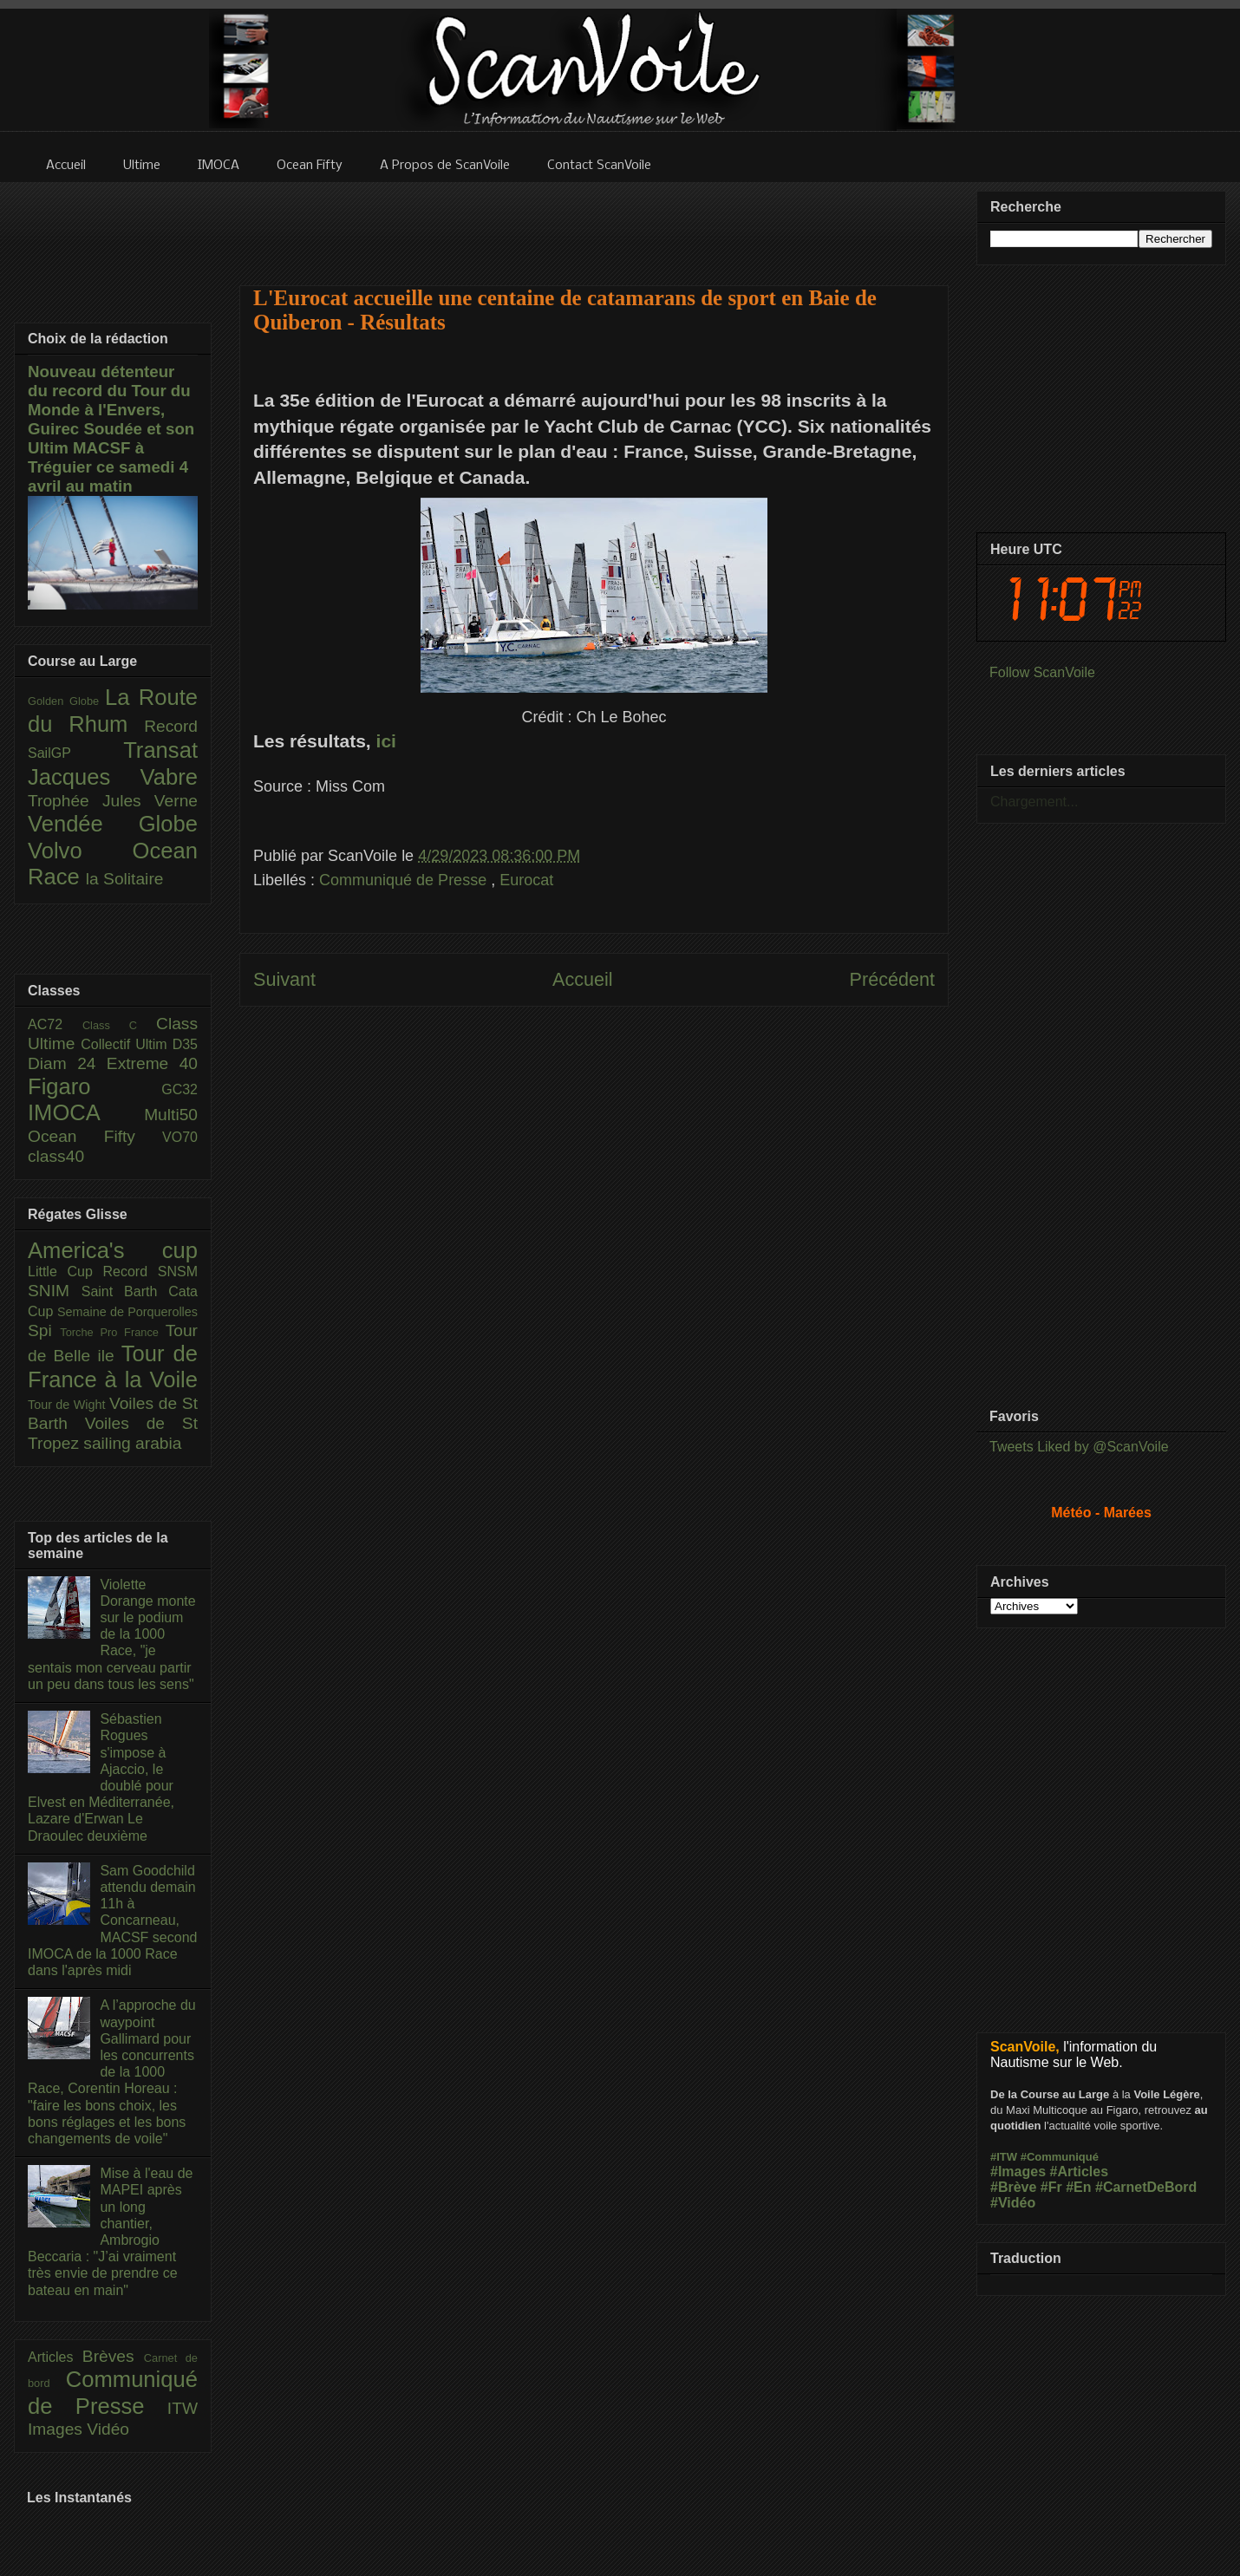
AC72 (55, 1024)
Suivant (284, 979)
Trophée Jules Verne (113, 801)
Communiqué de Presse (405, 880)
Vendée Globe (113, 824)
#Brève (1013, 2187)
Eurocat (526, 880)
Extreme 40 (152, 1063)
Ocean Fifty (95, 1136)
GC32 (179, 1089)
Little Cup (65, 1271)
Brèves (113, 2356)
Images (57, 2429)
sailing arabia (132, 1443)
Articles (55, 2357)
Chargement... (1034, 801)
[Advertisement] (594, 1200)
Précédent (892, 979)
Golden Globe (66, 701)
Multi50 (171, 1114)
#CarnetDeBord (1146, 2187)
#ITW (1003, 2156)
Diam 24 (67, 1063)
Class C (119, 1025)
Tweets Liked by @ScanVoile (1079, 1446)
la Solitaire (125, 879)
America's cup (113, 1250)
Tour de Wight (68, 1405)
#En (1078, 2187)
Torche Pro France (112, 1332)
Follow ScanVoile (1042, 672)
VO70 (180, 1137)
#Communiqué (1060, 2156)
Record (171, 726)
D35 (185, 1044)
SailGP (75, 753)
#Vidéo (1012, 2202)
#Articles (1079, 2171)
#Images (1018, 2171)
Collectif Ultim (126, 1044)
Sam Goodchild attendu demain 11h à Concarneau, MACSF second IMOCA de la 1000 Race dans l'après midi (112, 1920)
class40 (56, 1156)
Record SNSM (150, 1271)
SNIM (55, 1290)
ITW (182, 2408)
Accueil (582, 979)
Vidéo (108, 2429)
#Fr (1051, 2187)
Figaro (94, 1086)
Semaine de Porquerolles (127, 1312)
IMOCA (86, 1112)
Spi (44, 1330)
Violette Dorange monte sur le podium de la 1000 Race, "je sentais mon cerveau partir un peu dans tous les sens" (112, 1634)
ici (386, 741)
